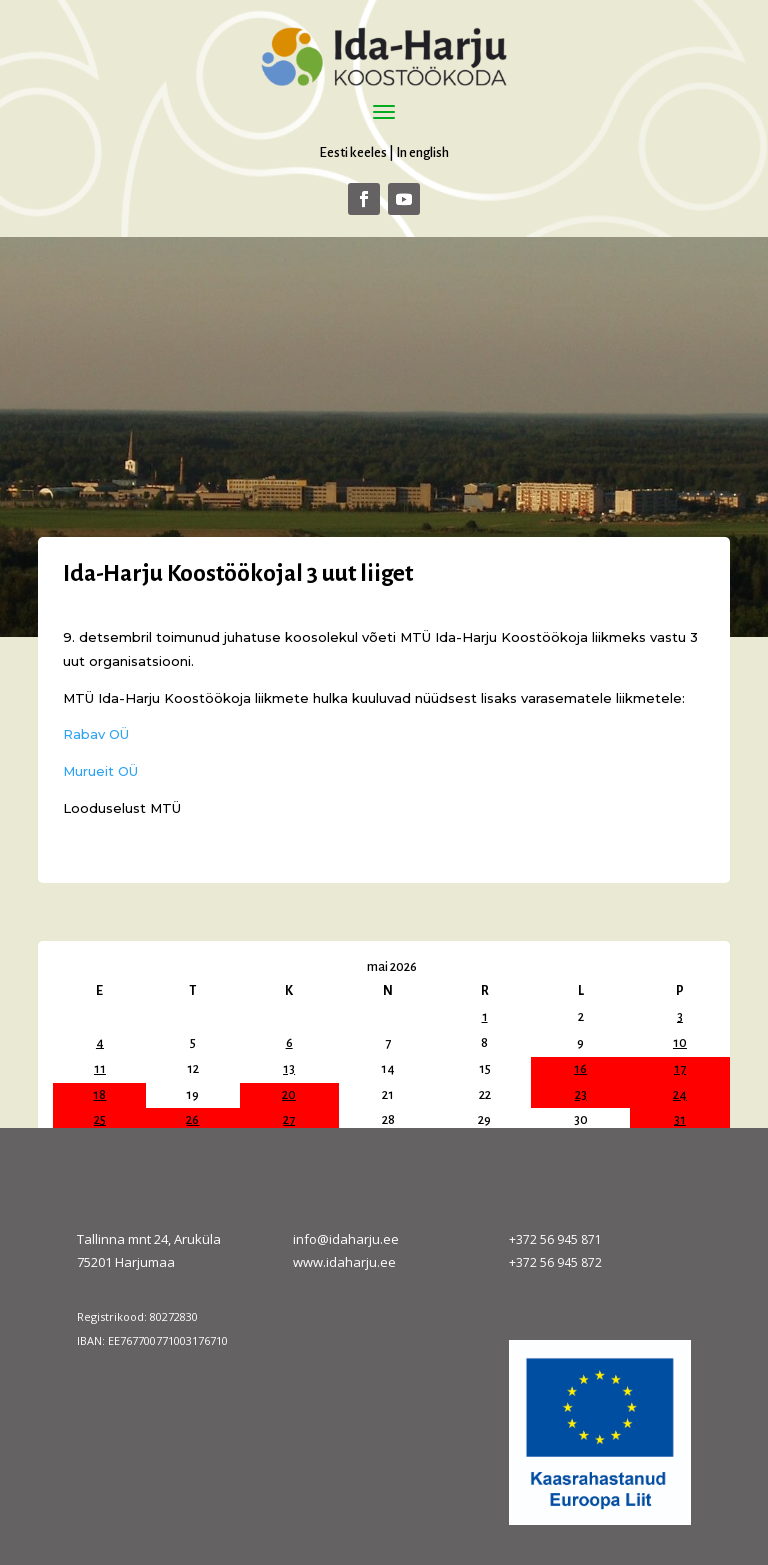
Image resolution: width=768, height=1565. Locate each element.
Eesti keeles (353, 152)
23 (581, 1095)
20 (289, 1095)
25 (100, 1120)
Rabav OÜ (96, 734)
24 (680, 1095)
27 (289, 1120)
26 (192, 1120)
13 (289, 1069)
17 (680, 1069)
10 (680, 1043)
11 (100, 1069)
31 (680, 1120)
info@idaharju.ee (346, 1239)
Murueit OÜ (100, 771)
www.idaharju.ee (344, 1262)
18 (99, 1095)
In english (422, 152)
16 (580, 1069)
